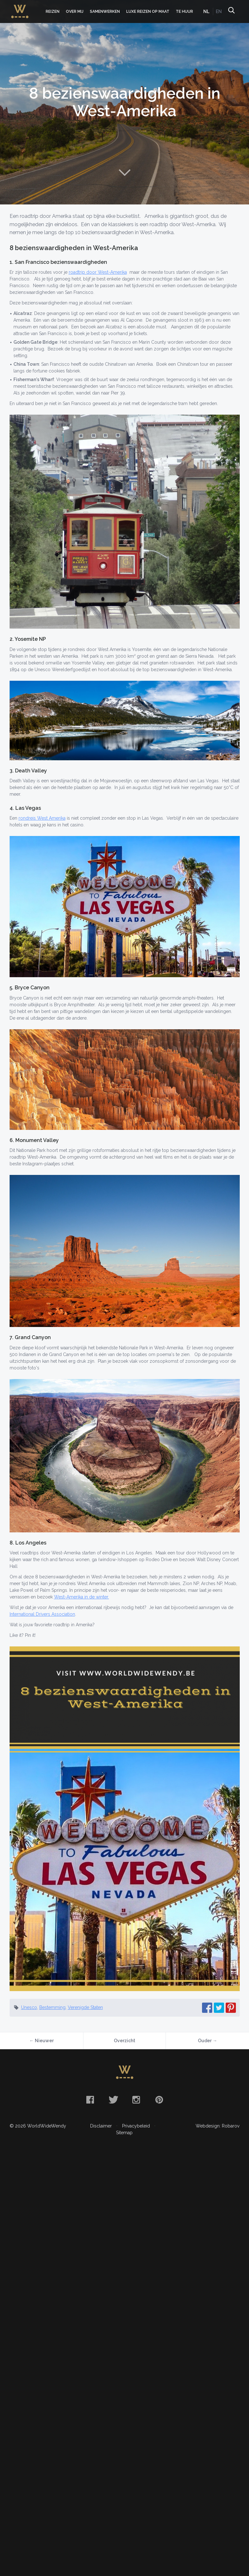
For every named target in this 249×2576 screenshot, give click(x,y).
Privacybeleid (136, 2125)
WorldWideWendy (20, 7)
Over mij (74, 11)
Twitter (113, 2099)
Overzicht (124, 2040)
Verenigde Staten (85, 2007)
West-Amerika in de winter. (81, 1596)
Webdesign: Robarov (217, 2125)
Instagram (136, 2099)
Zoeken (231, 11)
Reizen (52, 11)
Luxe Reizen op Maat (147, 11)
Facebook (90, 2099)
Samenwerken (105, 11)
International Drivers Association (42, 1614)
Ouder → (207, 2040)
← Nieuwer (41, 2040)
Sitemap (124, 2132)
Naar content (124, 172)
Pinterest (159, 2099)
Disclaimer (101, 2125)
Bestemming (52, 2007)
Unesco (29, 2007)
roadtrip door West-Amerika (98, 272)
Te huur (184, 11)
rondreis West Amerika (42, 818)
